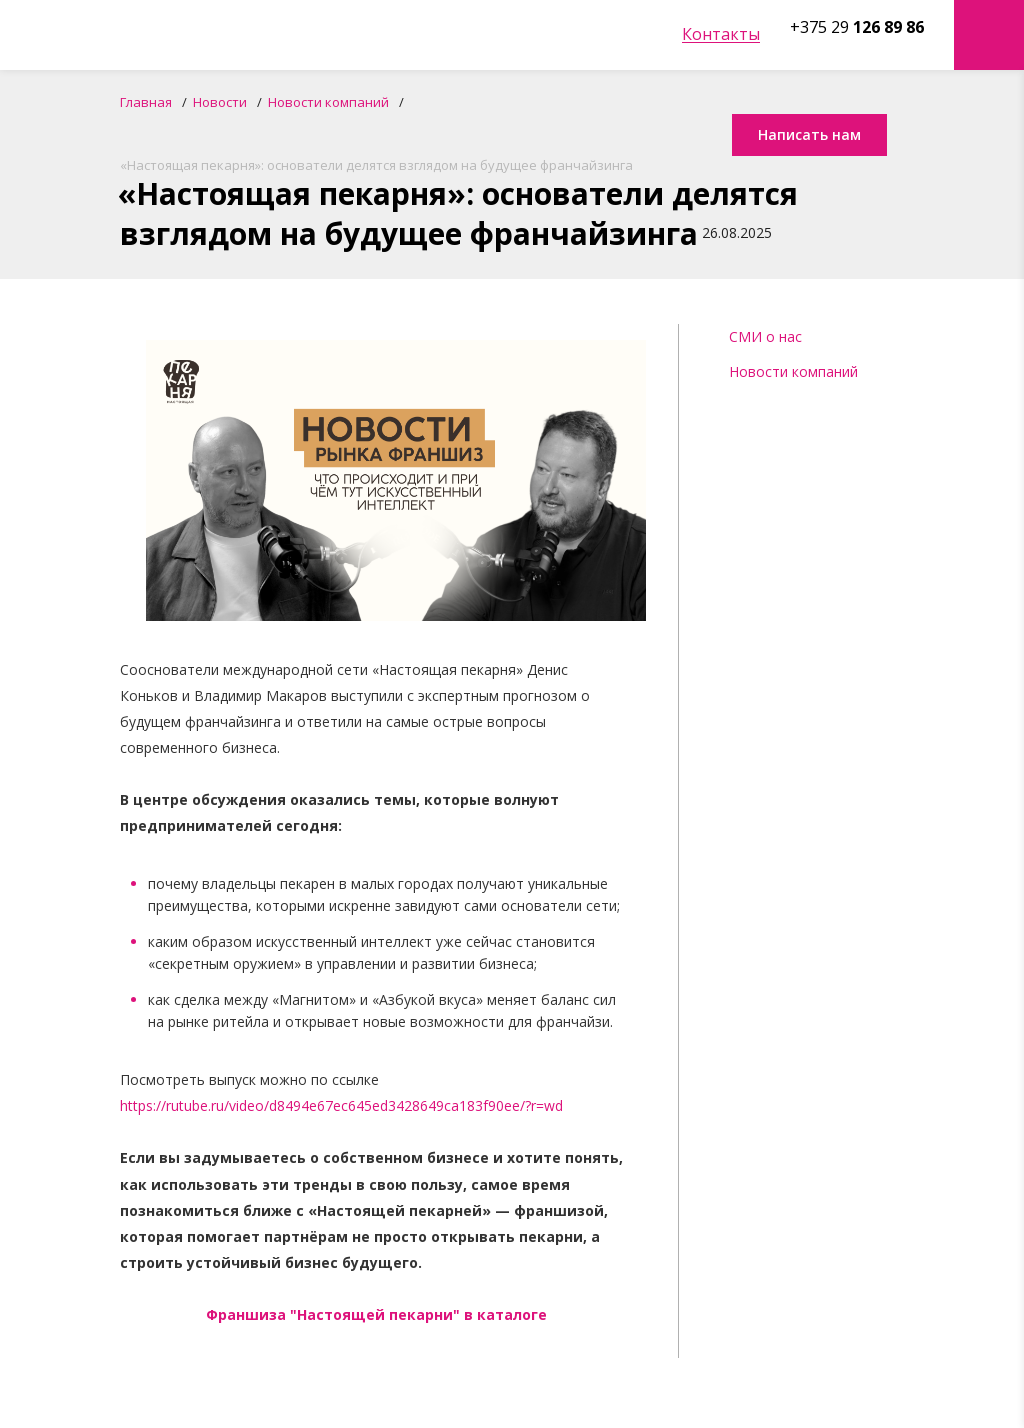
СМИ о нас (765, 336)
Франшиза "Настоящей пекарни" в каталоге (376, 1315)
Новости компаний (793, 371)
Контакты (721, 34)
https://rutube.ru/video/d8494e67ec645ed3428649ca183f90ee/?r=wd (341, 1106)
